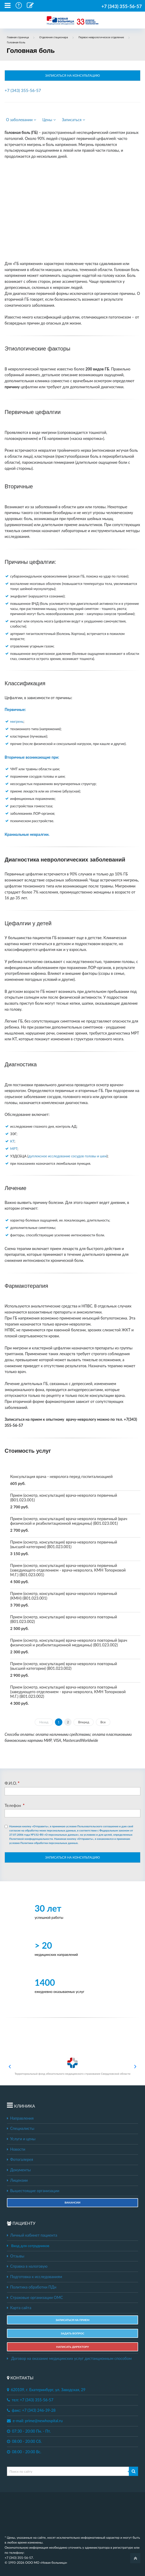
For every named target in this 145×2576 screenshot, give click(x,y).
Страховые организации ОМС (35, 2297)
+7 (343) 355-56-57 (121, 6)
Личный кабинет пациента (32, 2235)
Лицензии (17, 2180)
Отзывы (15, 2256)
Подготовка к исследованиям (34, 2276)
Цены (49, 119)
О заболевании (21, 119)
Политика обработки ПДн (31, 2287)
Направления (20, 2118)
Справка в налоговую (27, 2266)
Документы (19, 2170)
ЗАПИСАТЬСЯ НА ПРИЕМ (73, 2320)
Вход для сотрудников (30, 2245)
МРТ (13, 1148)
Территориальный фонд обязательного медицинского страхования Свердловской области (72, 2066)
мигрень (16, 721)
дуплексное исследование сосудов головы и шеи (67, 1156)
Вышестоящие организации (33, 2190)
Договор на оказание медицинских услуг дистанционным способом (69, 2358)
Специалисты (20, 2128)
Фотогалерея (20, 2159)
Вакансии (72, 2202)
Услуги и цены (21, 2139)
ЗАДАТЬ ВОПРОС (72, 2333)
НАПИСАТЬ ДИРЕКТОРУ (72, 2347)
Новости (16, 2149)
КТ (12, 1141)
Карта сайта (19, 2307)
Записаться (73, 119)
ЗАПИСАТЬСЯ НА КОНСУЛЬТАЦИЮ (72, 75)
